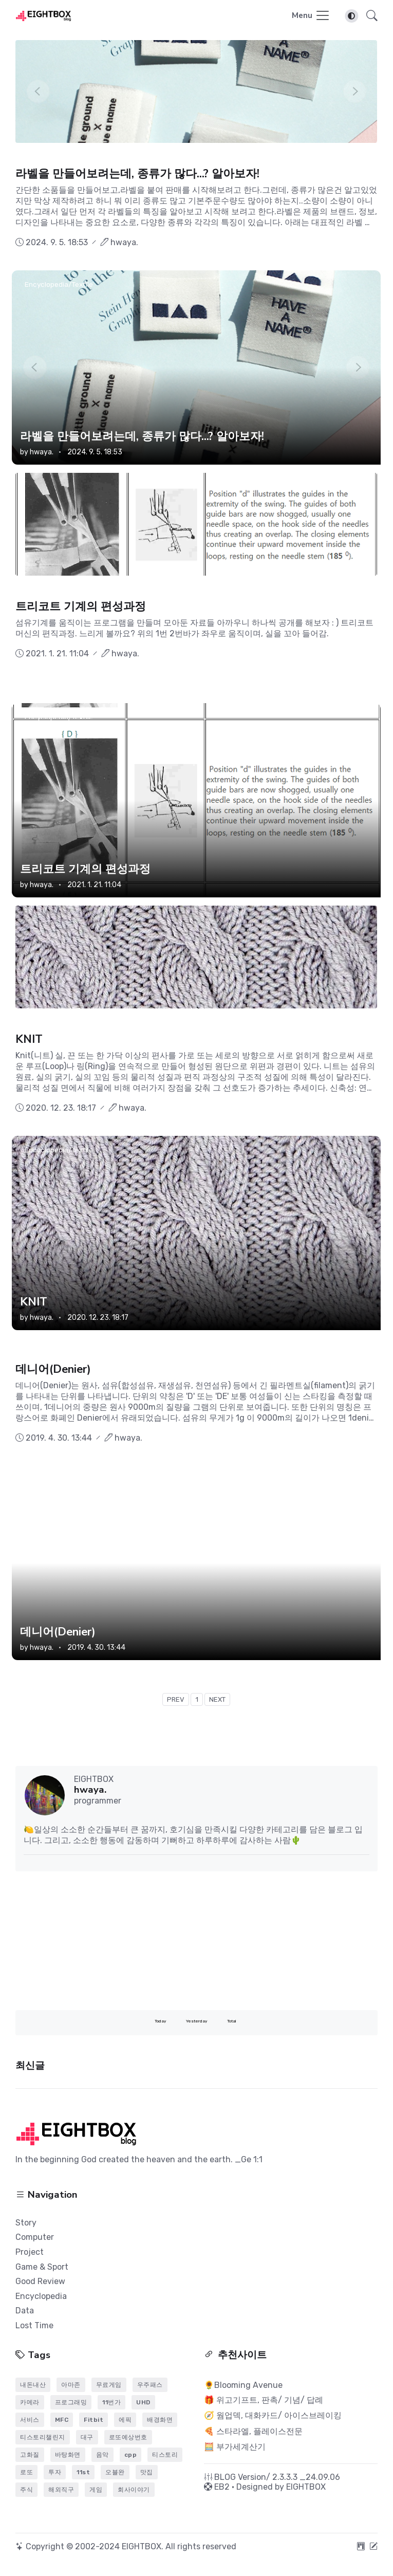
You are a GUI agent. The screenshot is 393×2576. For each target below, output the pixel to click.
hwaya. (41, 452)
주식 (26, 2489)
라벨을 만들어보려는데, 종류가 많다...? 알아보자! (137, 173)
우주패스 (150, 2384)
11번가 (111, 2402)
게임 (95, 2489)
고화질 (30, 2454)
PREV (175, 1699)
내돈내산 (33, 2384)
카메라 (30, 2402)
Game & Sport (41, 2267)
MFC (62, 2419)
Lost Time (34, 2325)
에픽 (125, 2419)
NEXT (217, 1699)
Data (24, 2310)
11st (83, 2472)
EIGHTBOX (306, 2487)
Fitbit (93, 2419)
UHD (143, 2402)
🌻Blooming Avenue (243, 2385)
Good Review (40, 2281)
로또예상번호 (128, 2437)
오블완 (115, 2472)
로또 (26, 2472)
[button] (369, 16)
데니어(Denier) (53, 1369)
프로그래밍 (71, 2402)
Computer (34, 2237)
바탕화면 (68, 2454)
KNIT (29, 1039)
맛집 (146, 2472)
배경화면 (160, 2419)
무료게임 (109, 2384)
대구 (87, 2437)
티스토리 (165, 2454)
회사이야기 (134, 2489)
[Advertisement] (196, 1940)
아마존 (71, 2384)
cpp (130, 2454)
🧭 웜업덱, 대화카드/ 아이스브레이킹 (273, 2415)
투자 (54, 2472)
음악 (102, 2454)
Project (29, 2252)
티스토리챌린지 (42, 2437)
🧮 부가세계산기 (235, 2447)
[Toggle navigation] (311, 16)
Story (25, 2223)
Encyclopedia (41, 2296)
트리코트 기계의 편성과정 (80, 606)
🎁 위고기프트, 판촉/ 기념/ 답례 (263, 2400)
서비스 (30, 2419)
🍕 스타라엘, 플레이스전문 (253, 2431)
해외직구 (61, 2489)
